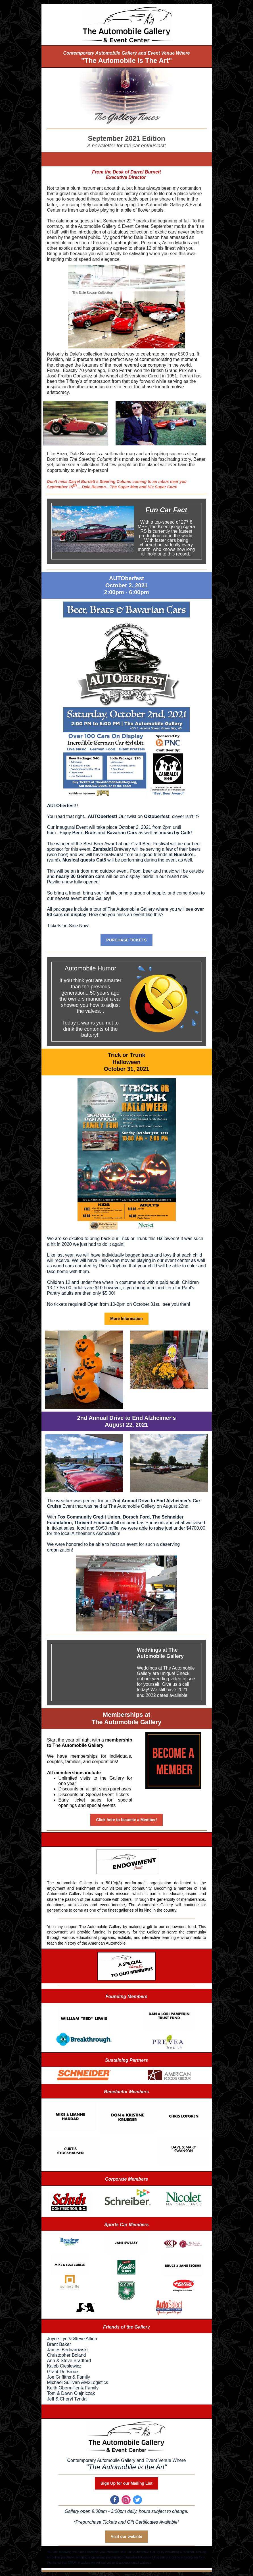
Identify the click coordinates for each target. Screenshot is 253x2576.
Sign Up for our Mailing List (126, 2483)
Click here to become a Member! (126, 1819)
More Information (126, 1318)
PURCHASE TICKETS (126, 940)
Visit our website (126, 2536)
